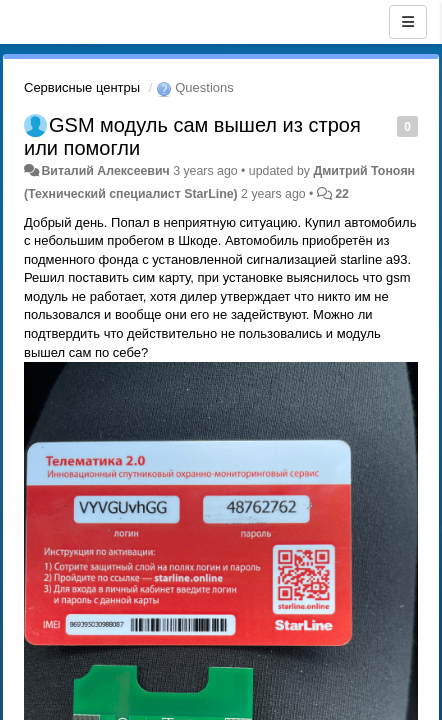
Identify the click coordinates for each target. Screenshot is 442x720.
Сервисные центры (82, 87)
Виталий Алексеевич (105, 171)
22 (342, 194)
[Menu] (408, 22)
